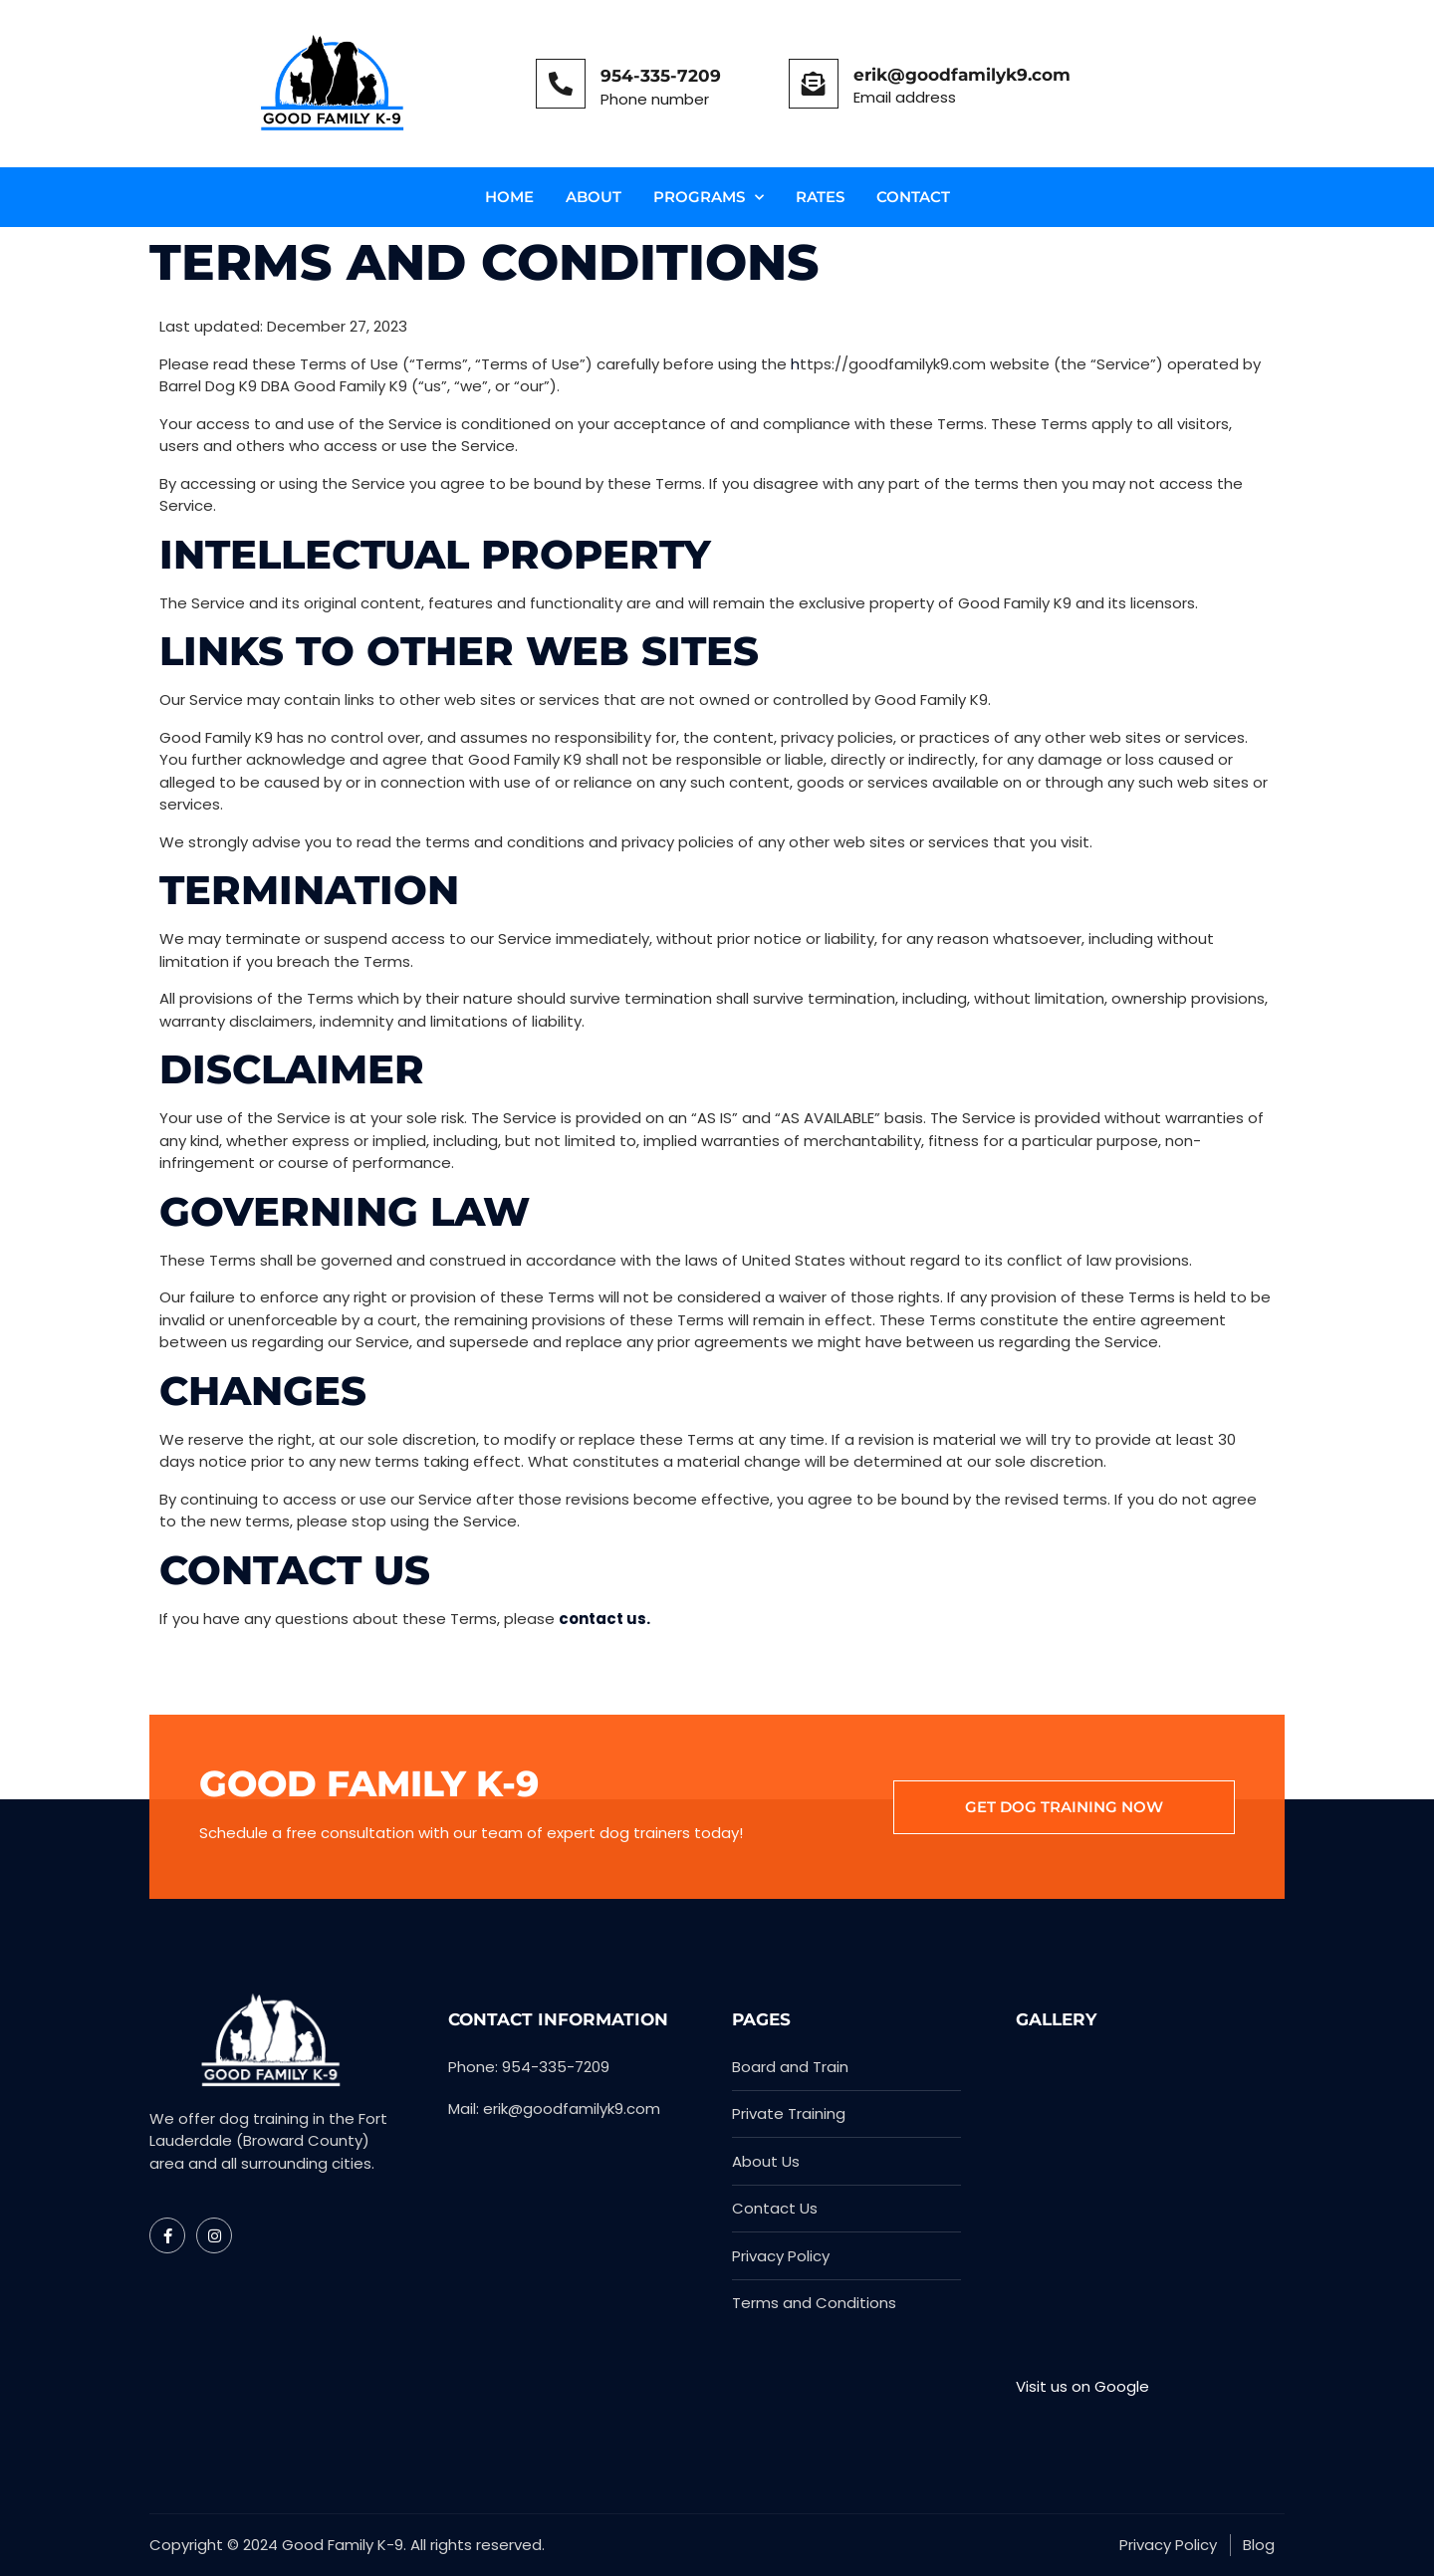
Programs (708, 197)
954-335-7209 (660, 76)
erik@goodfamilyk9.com (962, 75)
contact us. (604, 1618)
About (593, 196)
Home (509, 196)
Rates (820, 196)
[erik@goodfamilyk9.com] (813, 84)
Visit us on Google (1082, 2386)
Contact (913, 196)
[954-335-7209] (561, 84)
